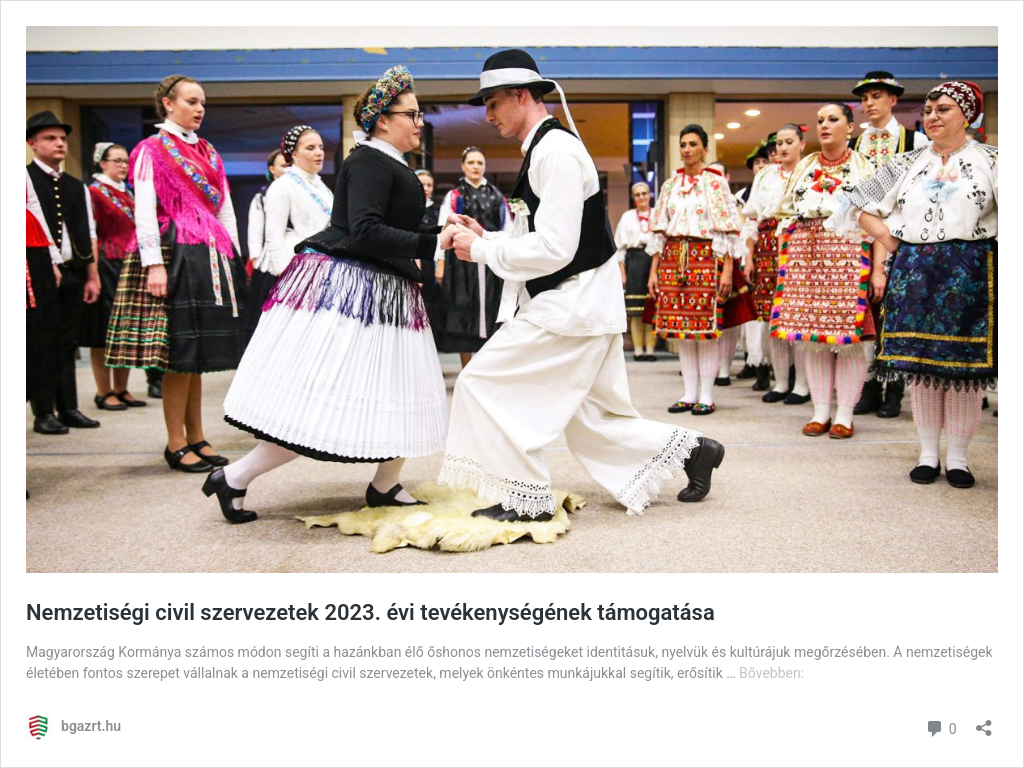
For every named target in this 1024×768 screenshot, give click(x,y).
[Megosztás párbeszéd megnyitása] (984, 721)
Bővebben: (771, 673)
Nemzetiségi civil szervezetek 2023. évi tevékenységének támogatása (370, 612)
